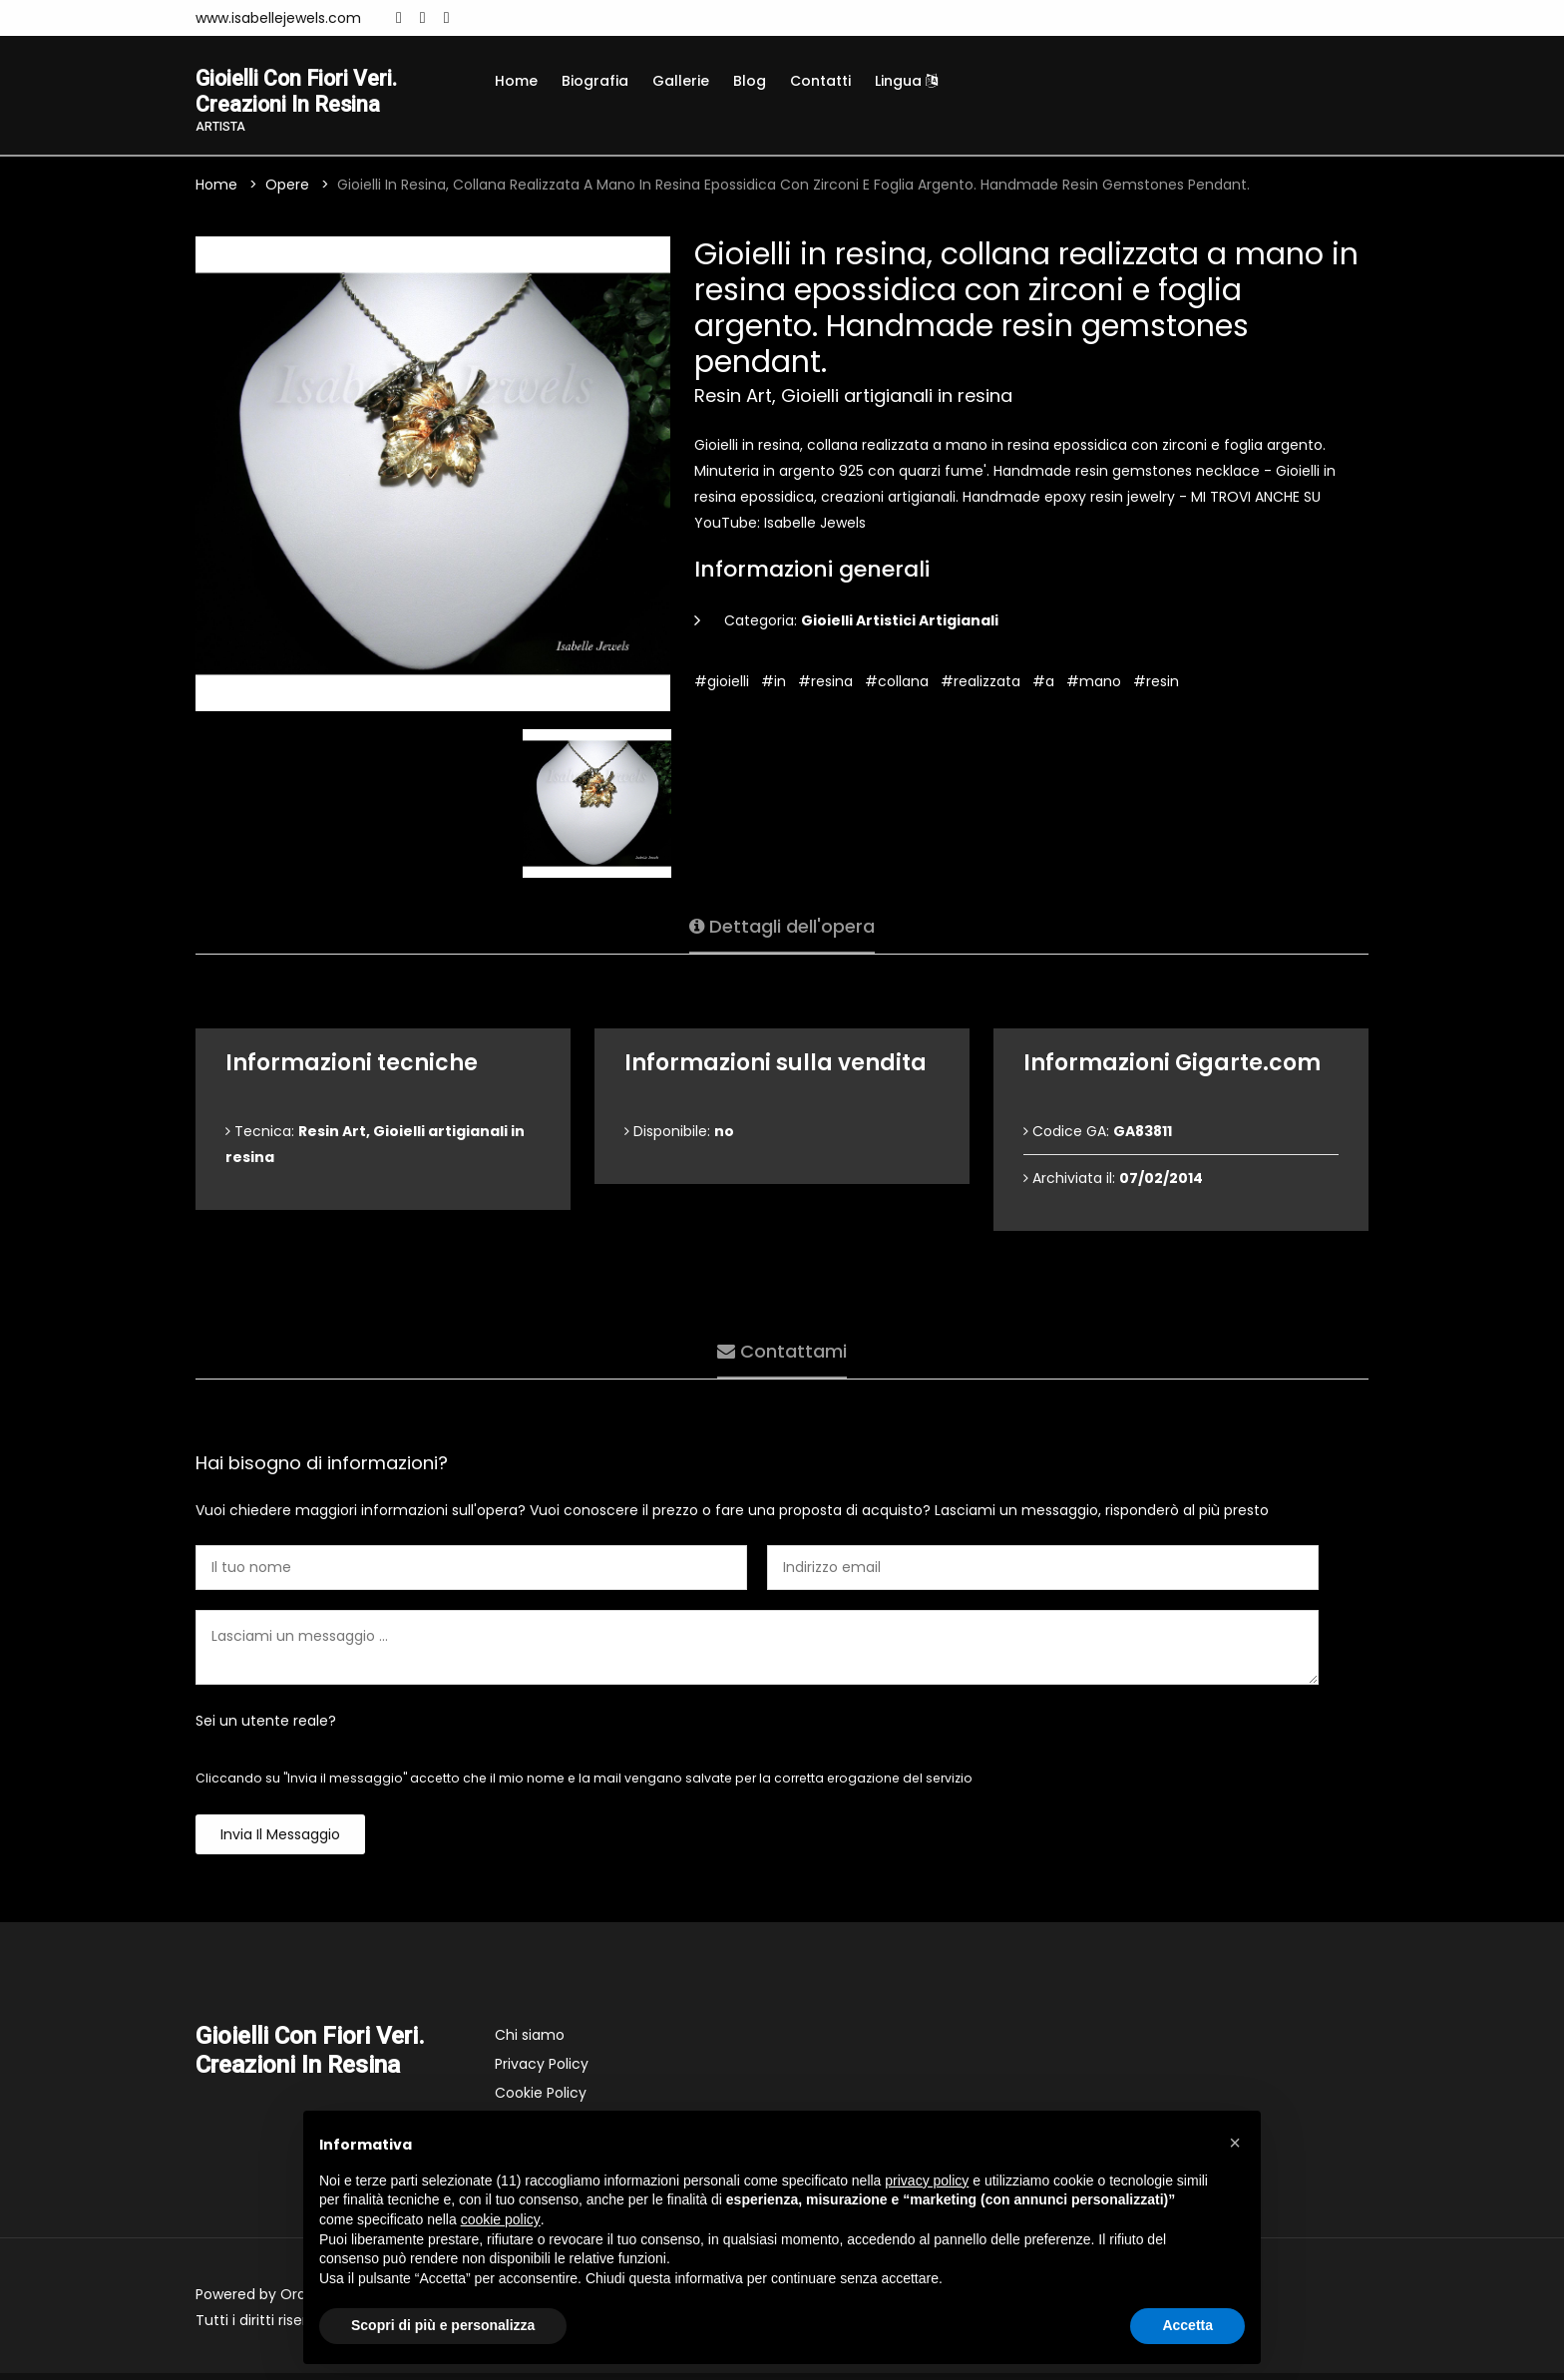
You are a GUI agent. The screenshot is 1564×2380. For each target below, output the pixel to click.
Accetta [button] (1187, 2325)
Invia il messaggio (280, 1841)
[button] (1235, 2143)
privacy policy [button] (927, 2180)
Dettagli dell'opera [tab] (782, 927)
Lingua (906, 81)
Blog (749, 81)
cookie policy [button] (501, 2219)
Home (516, 81)
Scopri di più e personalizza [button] (443, 2325)
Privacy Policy (541, 2071)
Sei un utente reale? (266, 1728)
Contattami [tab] (782, 1352)
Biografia (595, 81)
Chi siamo (530, 2042)
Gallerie (680, 81)
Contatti (820, 81)
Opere (287, 191)
